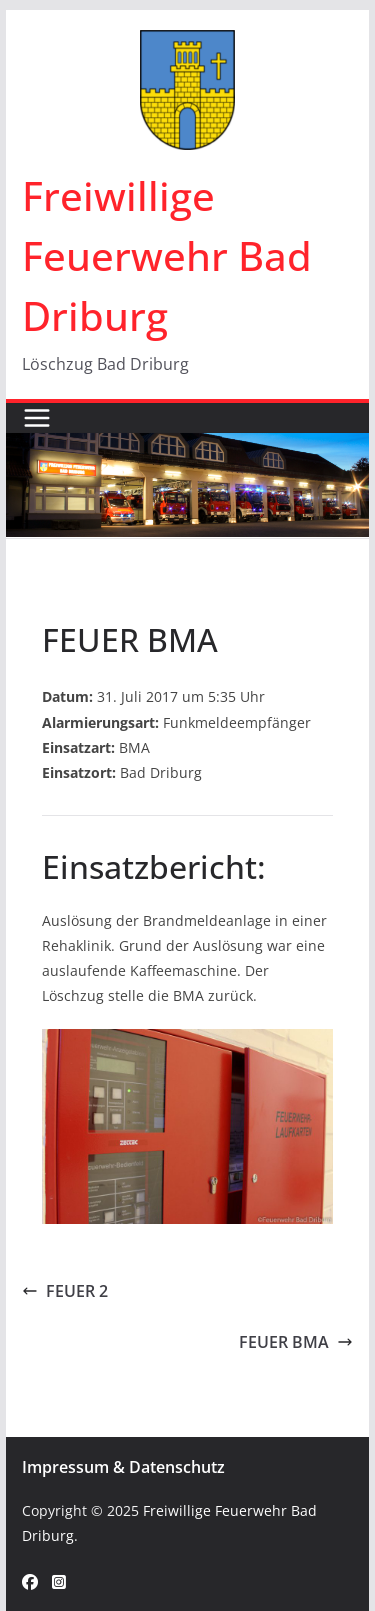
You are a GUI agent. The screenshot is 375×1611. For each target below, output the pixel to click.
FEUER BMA (296, 1342)
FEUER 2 (65, 1291)
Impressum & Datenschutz (123, 1467)
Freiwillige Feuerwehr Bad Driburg (167, 255)
